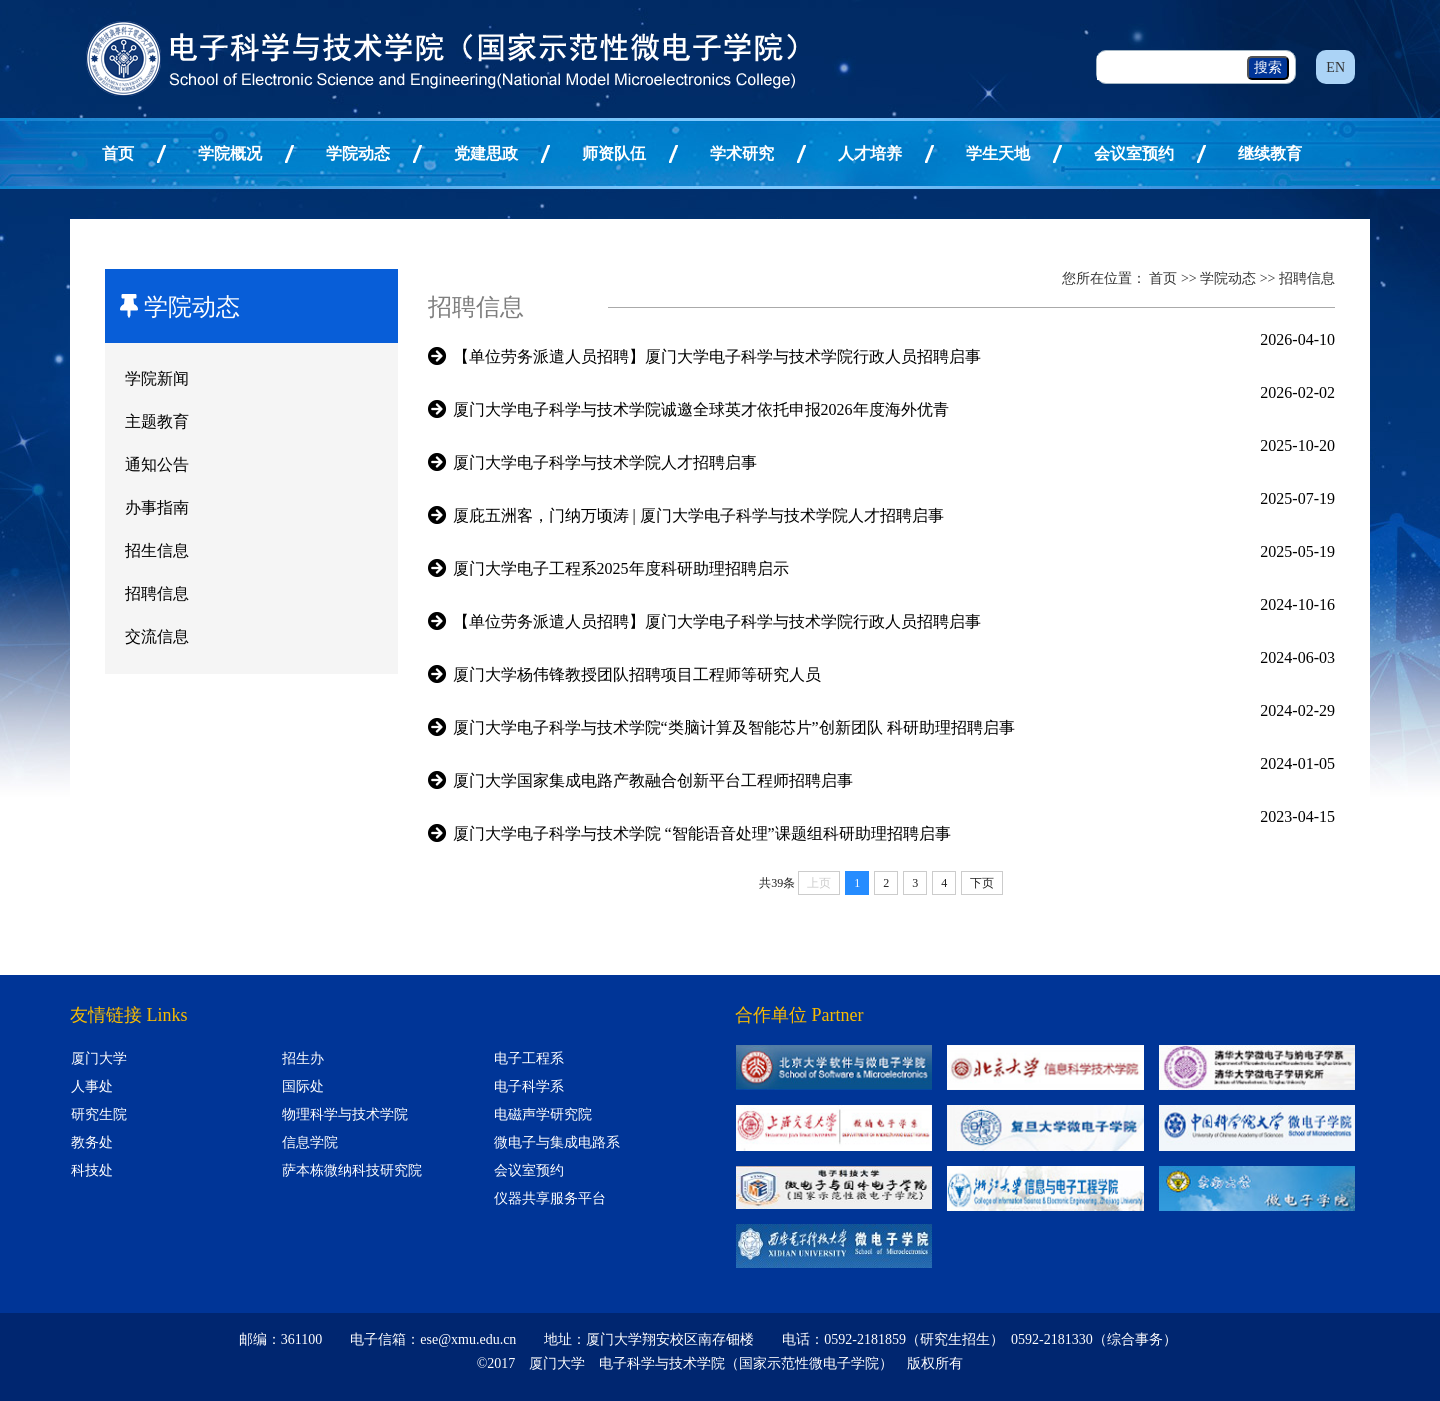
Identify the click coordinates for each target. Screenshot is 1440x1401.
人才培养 (870, 153)
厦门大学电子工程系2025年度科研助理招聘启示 (621, 568)
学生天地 (998, 153)
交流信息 (157, 636)
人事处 (92, 1086)
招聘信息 (157, 593)
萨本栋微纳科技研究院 (352, 1170)
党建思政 (486, 153)
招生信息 (157, 550)
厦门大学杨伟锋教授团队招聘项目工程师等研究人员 (637, 674)
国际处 (303, 1086)
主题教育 (157, 421)
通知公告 (157, 464)
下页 (982, 883)
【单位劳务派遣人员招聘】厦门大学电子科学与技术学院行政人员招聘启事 (717, 356)
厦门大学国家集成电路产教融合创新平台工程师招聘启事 (653, 780)
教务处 (92, 1142)
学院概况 (230, 153)
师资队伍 (614, 153)
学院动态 (358, 153)
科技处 (92, 1170)
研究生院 (99, 1114)
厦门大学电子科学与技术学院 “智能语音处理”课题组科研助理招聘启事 (702, 833)
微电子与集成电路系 (557, 1142)
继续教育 (1270, 153)
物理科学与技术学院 (345, 1114)
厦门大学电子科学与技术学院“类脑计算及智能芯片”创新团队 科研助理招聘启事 (734, 727)
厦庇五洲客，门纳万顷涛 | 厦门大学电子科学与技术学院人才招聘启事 (698, 515)
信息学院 (310, 1142)
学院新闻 (157, 378)
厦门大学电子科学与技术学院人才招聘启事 (605, 462)
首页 (118, 153)
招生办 (303, 1058)
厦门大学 (99, 1058)
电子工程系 (529, 1058)
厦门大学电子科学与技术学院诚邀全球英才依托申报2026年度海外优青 (701, 409)
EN (1335, 67)
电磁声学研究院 (543, 1114)
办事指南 (157, 507)
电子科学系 (529, 1086)
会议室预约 (1134, 153)
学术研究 (742, 153)
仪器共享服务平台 (550, 1198)
